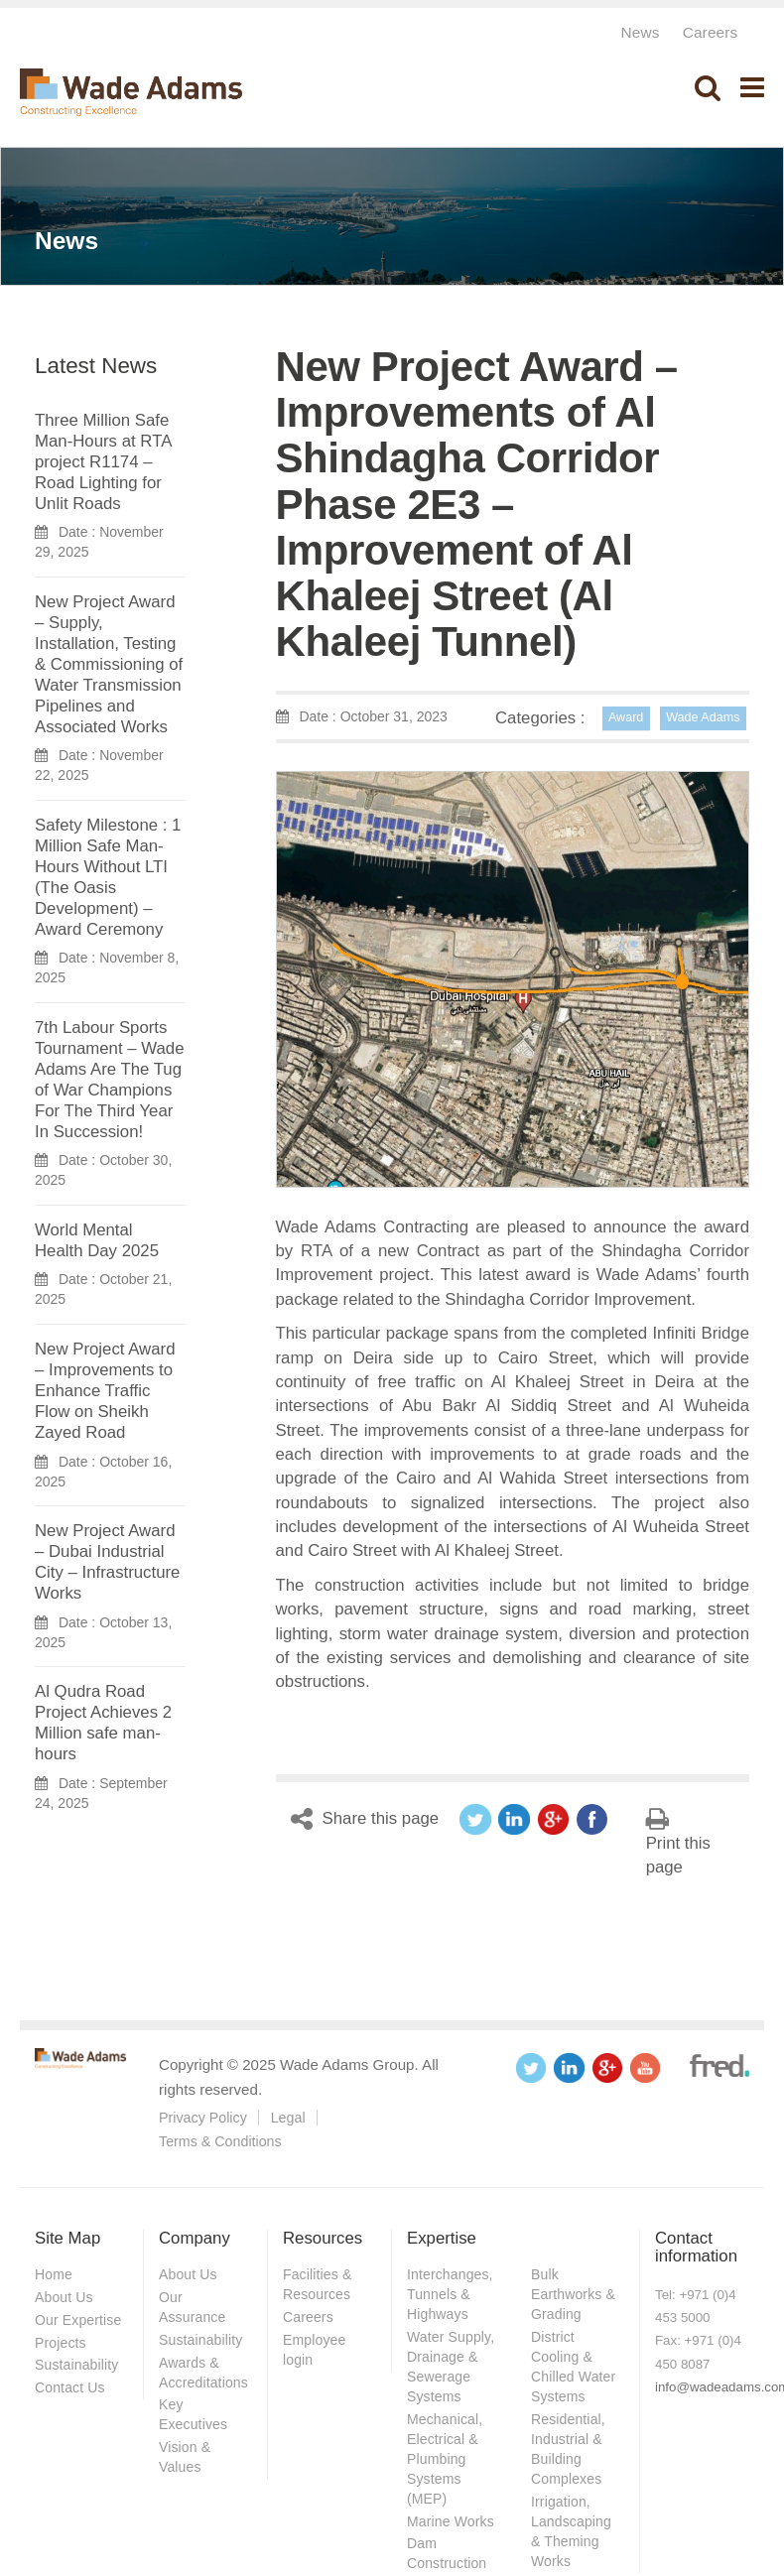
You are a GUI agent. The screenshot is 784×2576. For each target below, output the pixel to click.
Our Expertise (78, 2320)
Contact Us (70, 2387)
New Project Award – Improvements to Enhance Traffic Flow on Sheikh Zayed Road (105, 1391)
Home (53, 2274)
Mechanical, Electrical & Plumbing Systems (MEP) (444, 2459)
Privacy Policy (203, 2117)
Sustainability (76, 2365)
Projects (60, 2343)
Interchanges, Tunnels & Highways (450, 2294)
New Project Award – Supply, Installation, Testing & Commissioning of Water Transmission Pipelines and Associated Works (109, 664)
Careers (710, 32)
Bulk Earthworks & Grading (573, 2294)
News (639, 32)
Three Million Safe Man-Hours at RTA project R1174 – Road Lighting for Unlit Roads (103, 462)
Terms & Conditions (220, 2141)
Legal (288, 2117)
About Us (64, 2297)
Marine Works (450, 2521)
